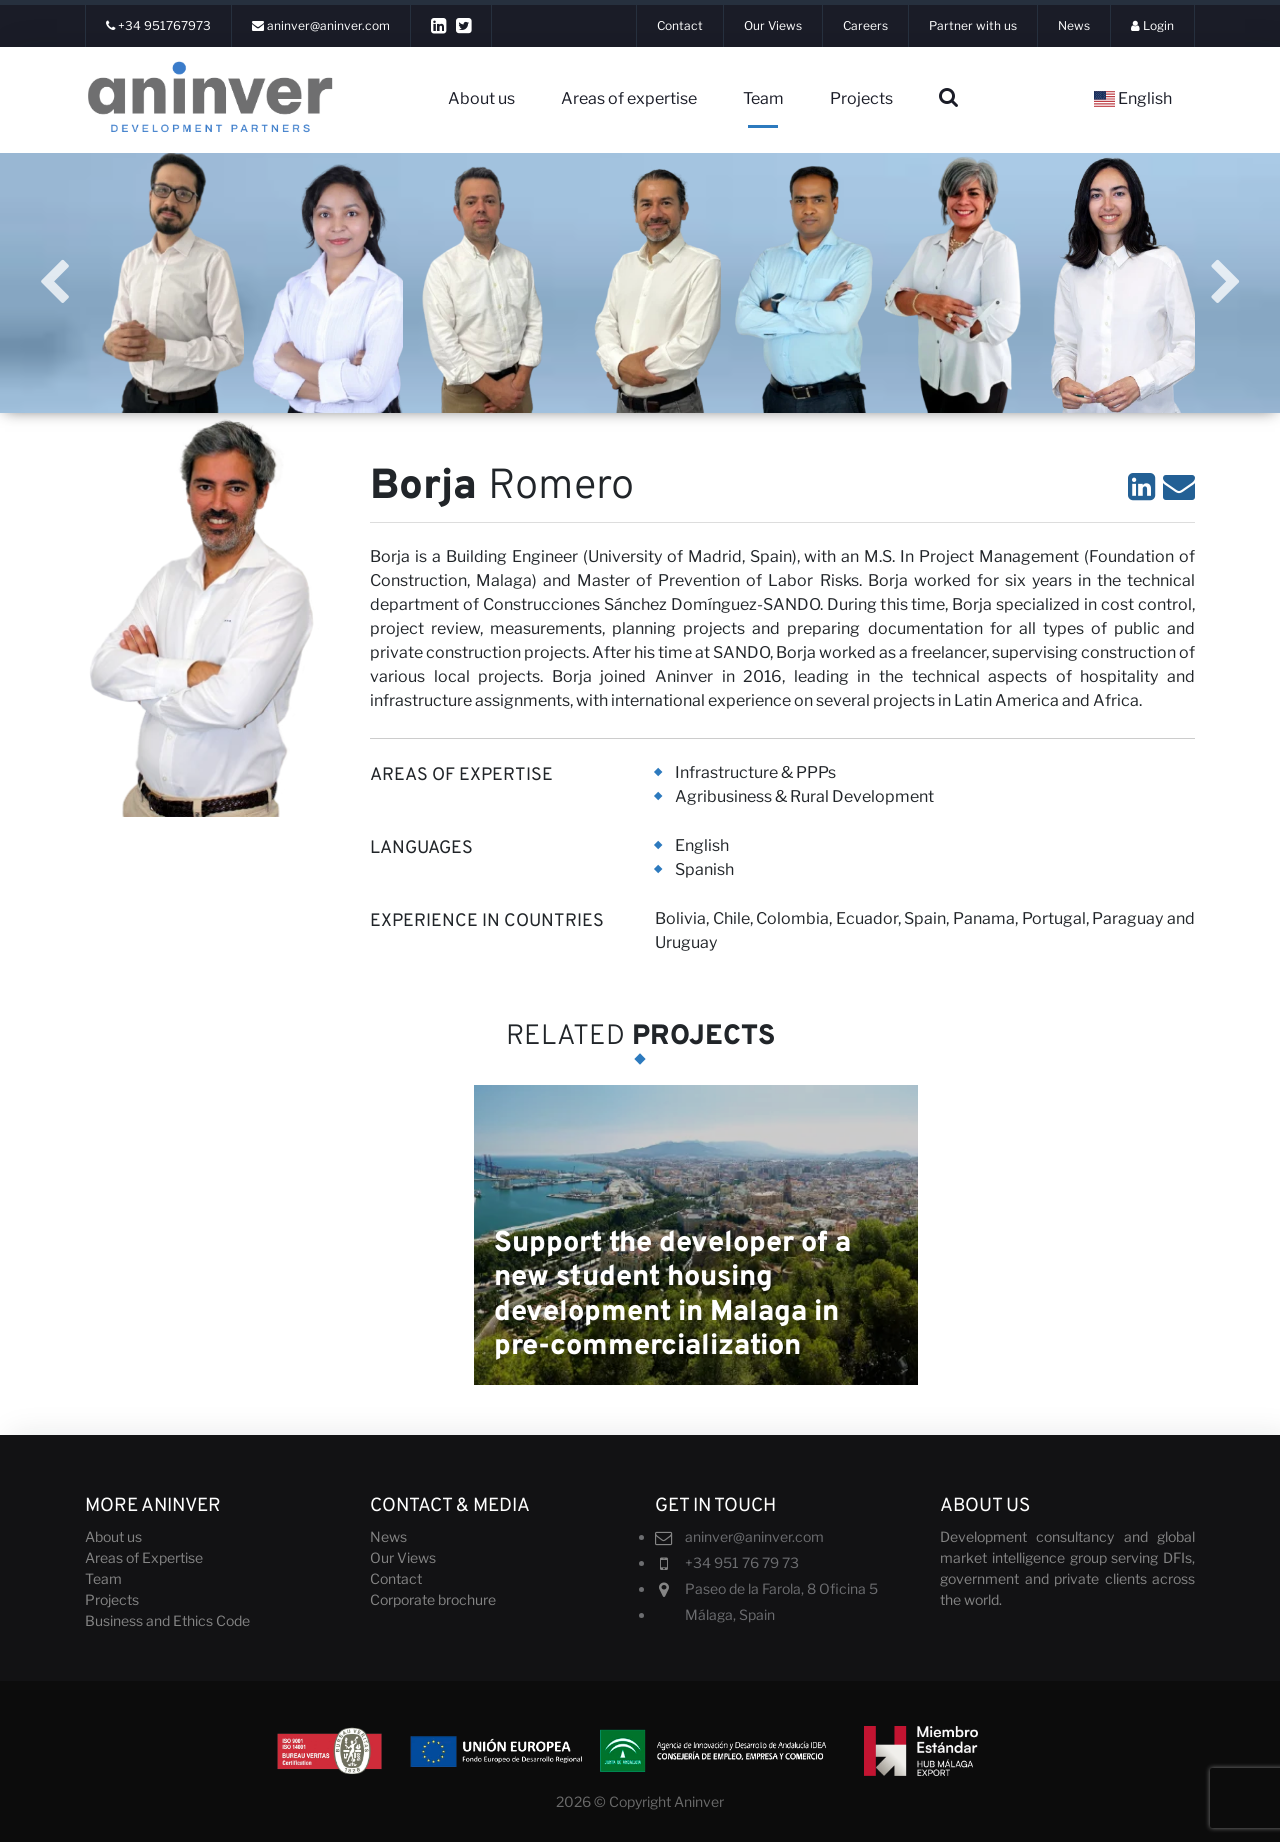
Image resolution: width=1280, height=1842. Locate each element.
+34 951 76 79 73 (742, 1562)
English (1133, 98)
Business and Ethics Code (167, 1620)
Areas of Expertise (144, 1557)
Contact (396, 1578)
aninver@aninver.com (754, 1536)
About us (481, 98)
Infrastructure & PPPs (755, 772)
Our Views (403, 1557)
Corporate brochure (433, 1599)
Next (1226, 283)
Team (763, 98)
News (388, 1536)
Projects (861, 98)
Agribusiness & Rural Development (804, 796)
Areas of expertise (629, 98)
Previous (54, 283)
